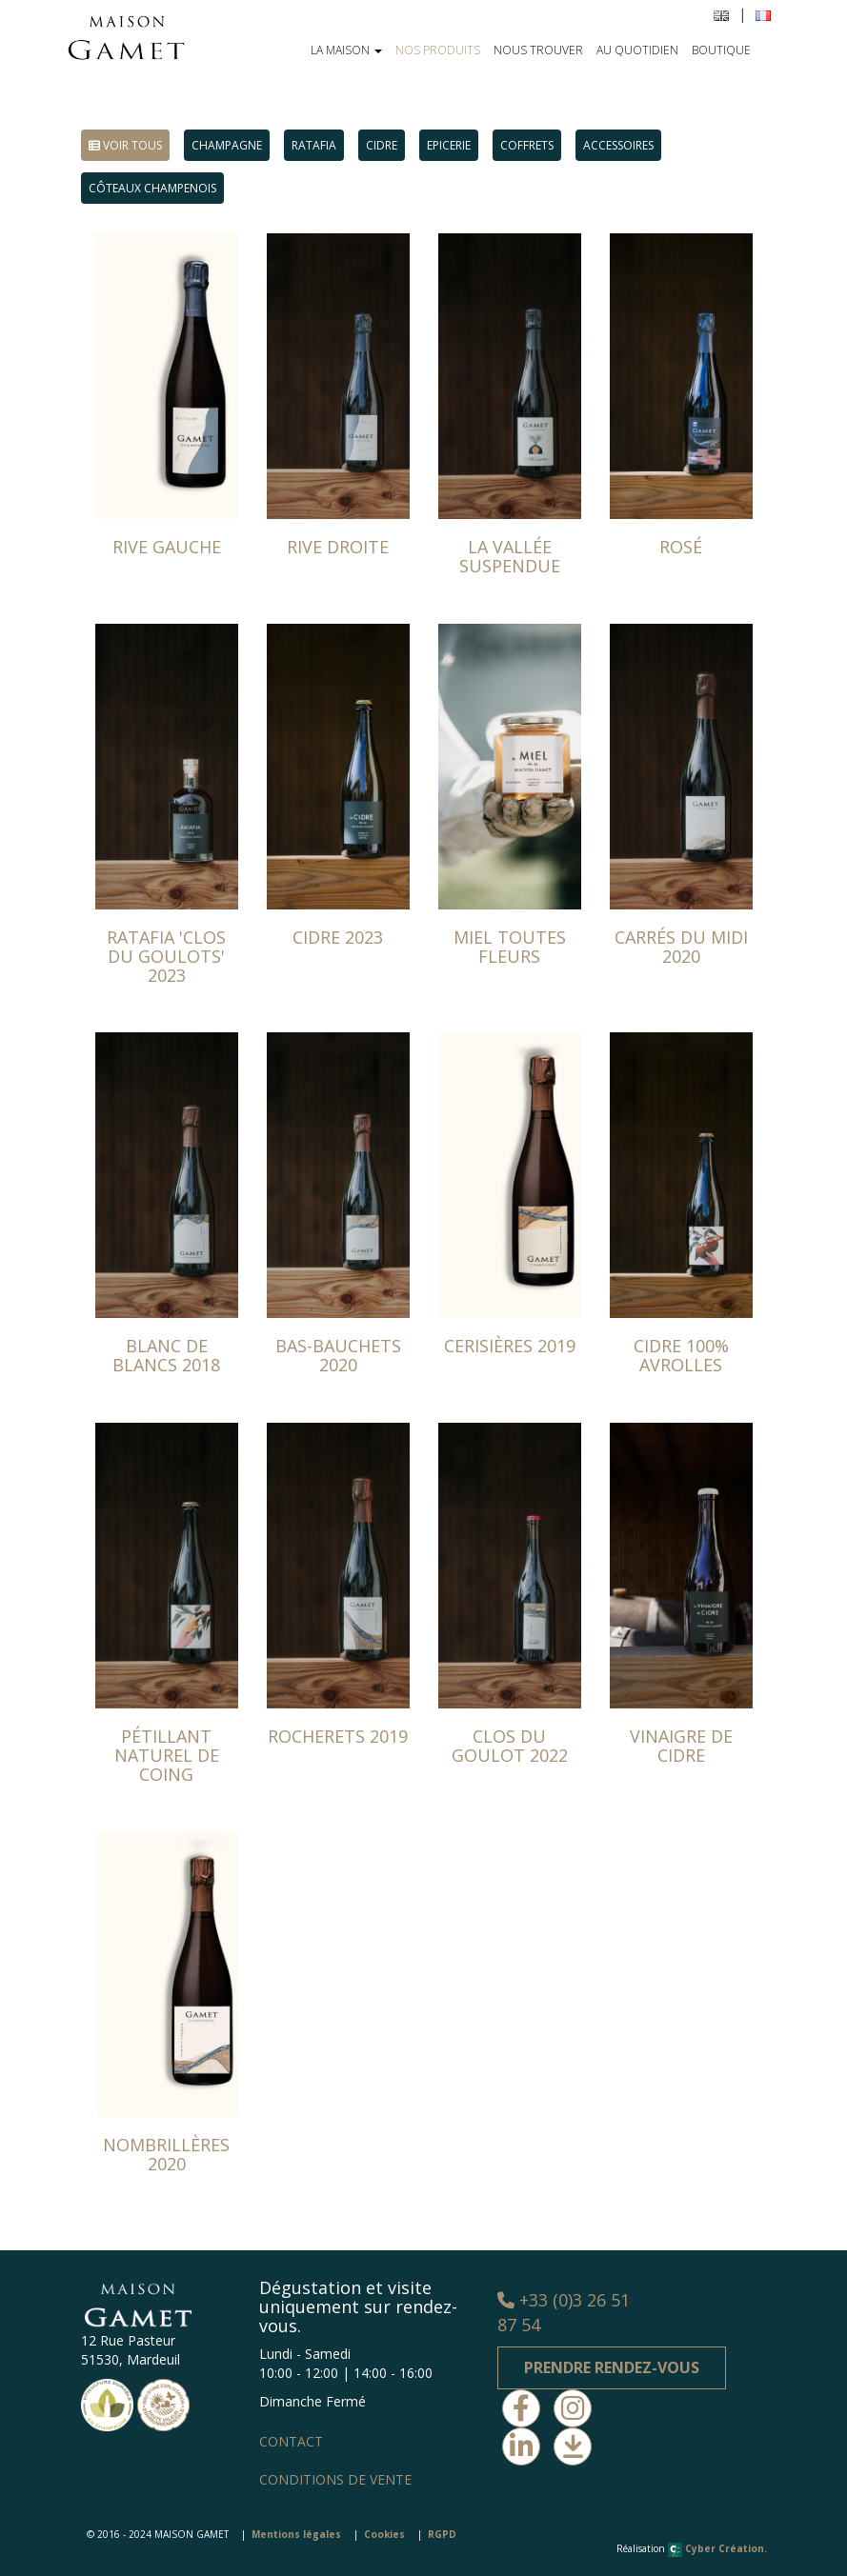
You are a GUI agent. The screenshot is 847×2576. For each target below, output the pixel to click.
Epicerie (449, 145)
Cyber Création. (717, 2548)
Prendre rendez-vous (611, 2367)
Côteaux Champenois (152, 188)
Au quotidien (637, 50)
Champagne (227, 145)
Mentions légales (296, 2534)
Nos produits (437, 50)
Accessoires (618, 145)
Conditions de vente (335, 2479)
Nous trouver (538, 50)
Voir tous (125, 145)
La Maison (346, 50)
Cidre (381, 145)
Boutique (721, 50)
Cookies (384, 2534)
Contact (291, 2441)
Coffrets (527, 145)
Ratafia (314, 145)
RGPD (442, 2534)
